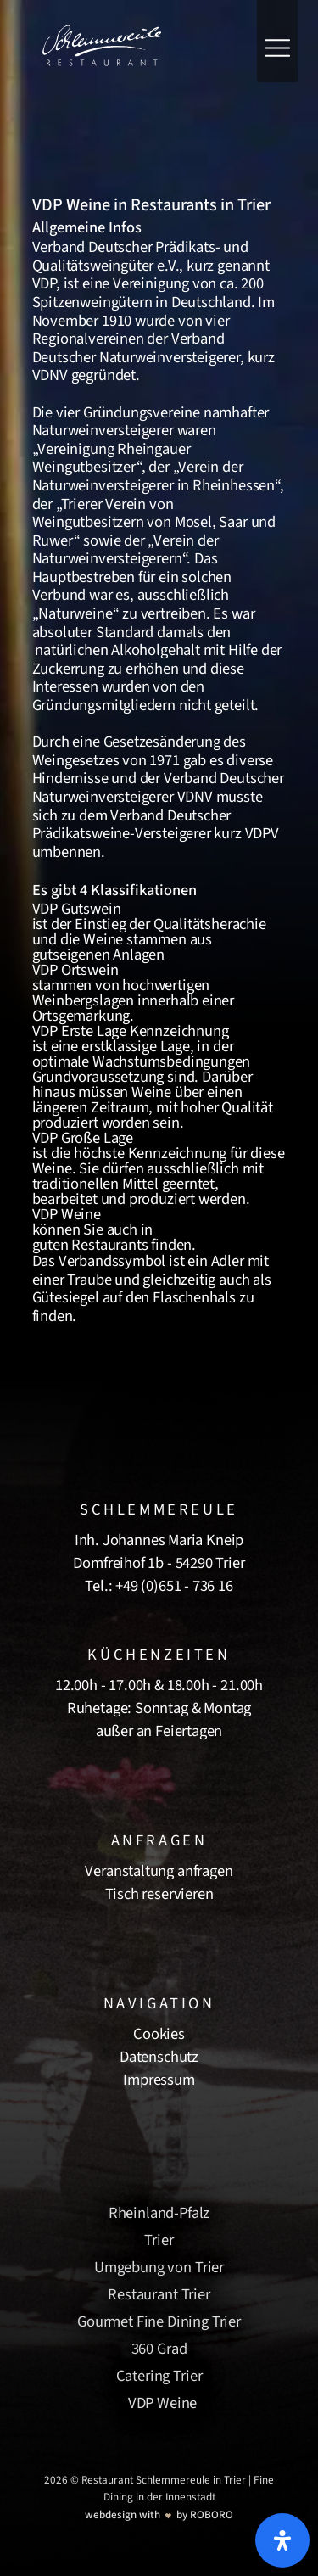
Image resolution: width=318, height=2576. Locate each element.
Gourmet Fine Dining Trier (159, 2321)
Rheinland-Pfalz (159, 2213)
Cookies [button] (159, 2034)
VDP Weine (163, 2403)
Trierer (82, 504)
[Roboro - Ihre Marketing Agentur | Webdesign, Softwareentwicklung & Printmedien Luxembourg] (159, 2514)
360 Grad (159, 2349)
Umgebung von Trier (159, 2267)
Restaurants (109, 1245)
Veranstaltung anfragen (158, 1871)
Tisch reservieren (159, 1894)
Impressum (158, 2080)
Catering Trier (159, 2376)
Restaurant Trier (158, 2294)
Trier (158, 2240)
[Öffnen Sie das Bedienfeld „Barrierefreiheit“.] (282, 2540)
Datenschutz (159, 2057)
